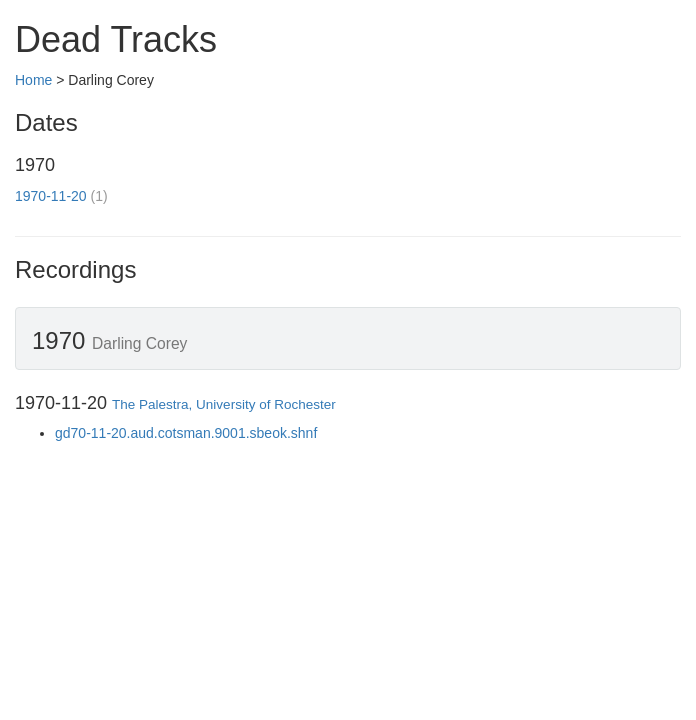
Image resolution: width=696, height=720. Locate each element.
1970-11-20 (51, 196)
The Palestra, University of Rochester (224, 404)
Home (33, 80)
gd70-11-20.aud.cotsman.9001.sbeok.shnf (186, 433)
